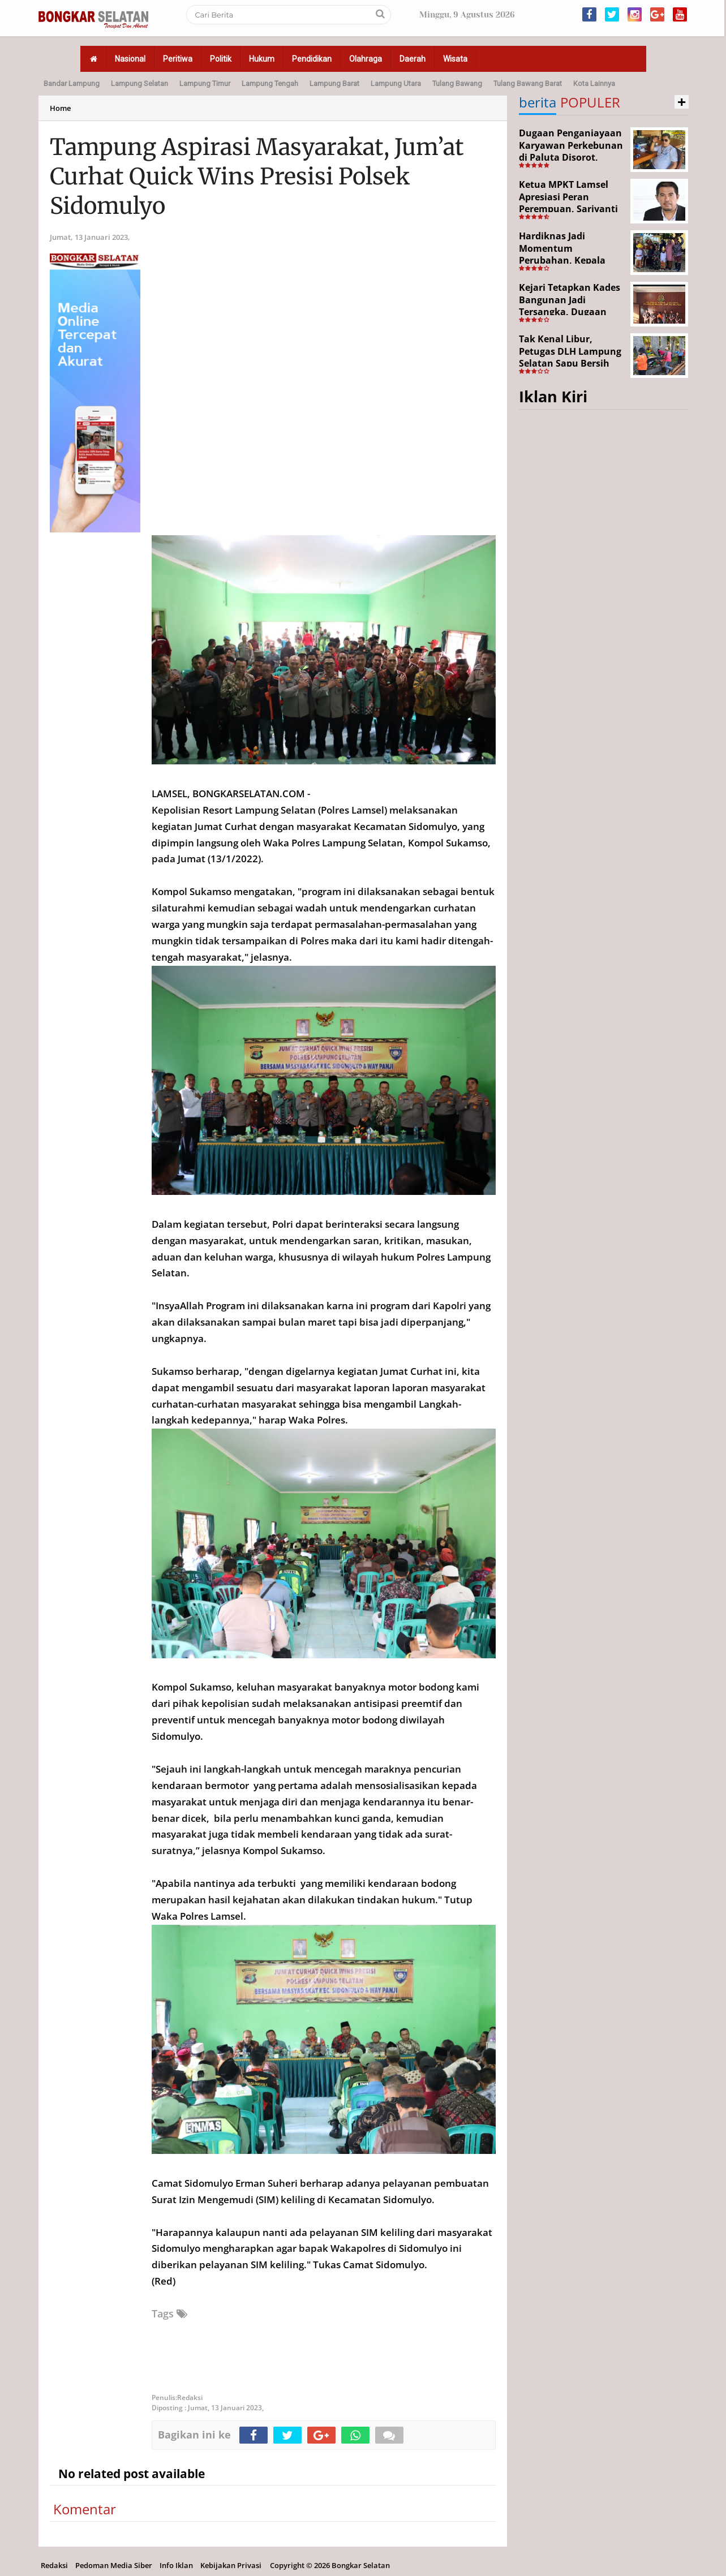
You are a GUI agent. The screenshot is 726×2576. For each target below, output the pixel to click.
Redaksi (54, 2565)
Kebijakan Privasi (230, 2565)
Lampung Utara (396, 83)
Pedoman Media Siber (113, 2565)
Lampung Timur (204, 83)
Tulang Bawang (457, 83)
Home (60, 108)
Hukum (261, 58)
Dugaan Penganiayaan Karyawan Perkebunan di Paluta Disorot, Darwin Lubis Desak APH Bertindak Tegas (571, 157)
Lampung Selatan (139, 83)
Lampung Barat (334, 83)
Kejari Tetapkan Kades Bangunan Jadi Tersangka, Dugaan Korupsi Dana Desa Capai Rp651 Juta (569, 311)
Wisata (455, 58)
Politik (220, 58)
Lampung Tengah (270, 83)
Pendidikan (312, 58)
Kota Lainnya (594, 83)
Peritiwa (177, 58)
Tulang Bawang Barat (527, 83)
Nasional (130, 58)
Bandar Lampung (72, 83)
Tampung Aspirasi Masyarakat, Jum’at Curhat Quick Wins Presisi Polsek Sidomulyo (257, 176)
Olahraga (365, 58)
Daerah (412, 58)
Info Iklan (176, 2565)
